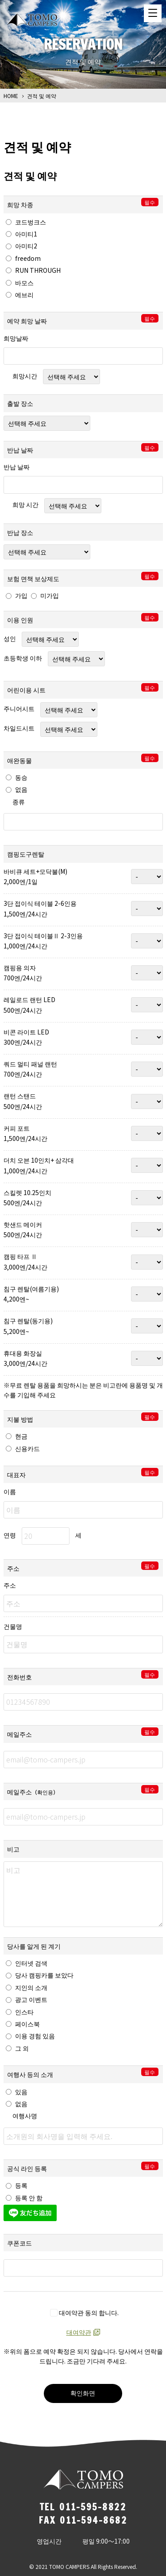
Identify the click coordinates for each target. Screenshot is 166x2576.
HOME (11, 95)
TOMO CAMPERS (32, 20)
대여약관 (78, 2332)
